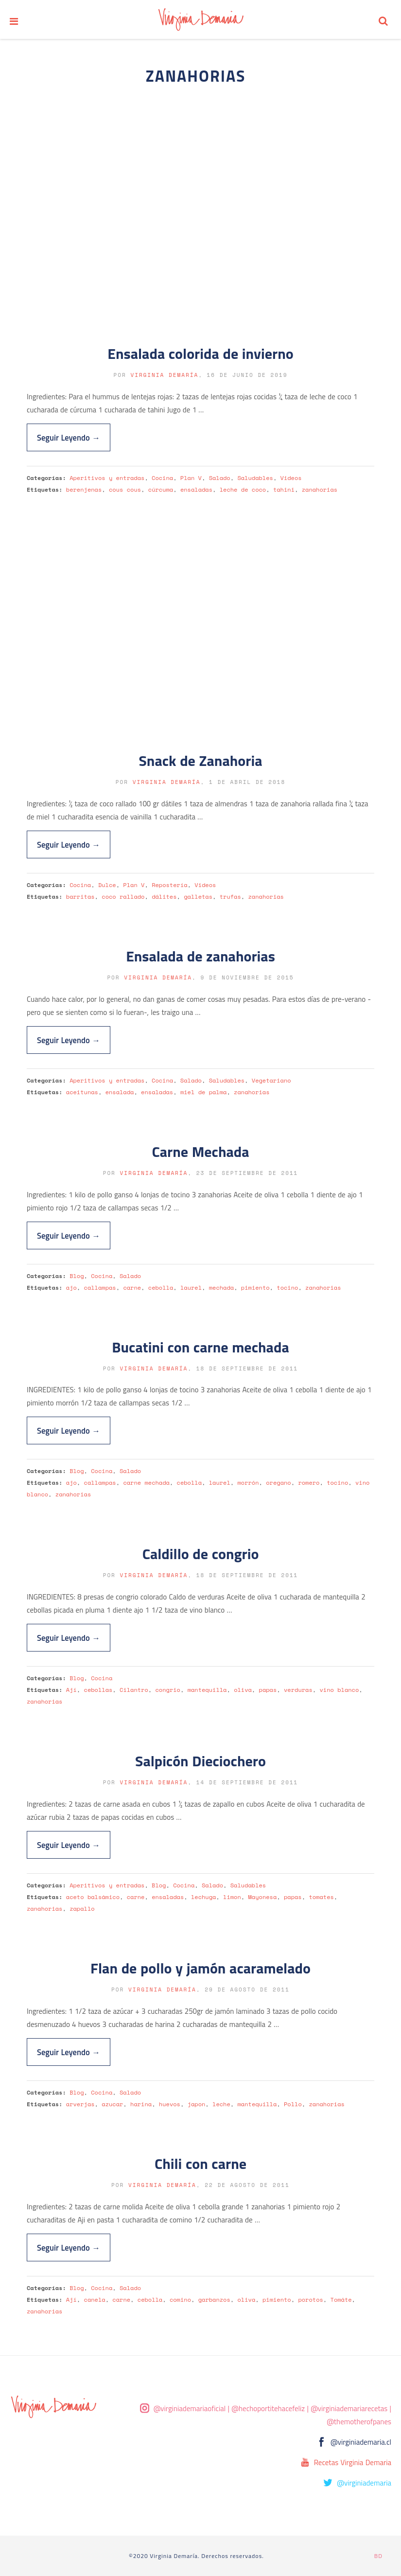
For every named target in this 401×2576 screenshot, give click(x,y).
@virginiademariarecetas (349, 2408)
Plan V (191, 478)
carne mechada (146, 1482)
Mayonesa (262, 1897)
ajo (71, 1287)
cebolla (160, 1287)
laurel (191, 1287)
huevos (169, 2104)
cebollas (98, 1690)
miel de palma (203, 1092)
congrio (168, 1690)
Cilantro (134, 1690)
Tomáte (341, 2299)
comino (180, 2299)
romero (308, 1482)
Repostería (169, 885)
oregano (278, 1482)
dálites (164, 896)
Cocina (162, 478)
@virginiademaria (364, 2482)
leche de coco (243, 489)
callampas (100, 1287)
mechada (221, 1287)
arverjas (80, 2104)
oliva (243, 1690)
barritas (80, 896)
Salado (219, 478)
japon (197, 2104)
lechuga (203, 1897)
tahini (284, 489)
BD (378, 2555)
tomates (321, 1897)
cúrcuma (160, 489)
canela (94, 2299)
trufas (230, 896)
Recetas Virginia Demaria (352, 2462)
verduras (298, 1690)
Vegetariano (271, 1080)
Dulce (107, 885)
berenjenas (84, 489)
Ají (71, 1690)
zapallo (82, 1908)
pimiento (255, 1287)
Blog (77, 1276)
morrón (248, 1482)
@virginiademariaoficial (190, 2408)
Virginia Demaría (164, 375)
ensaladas (196, 489)
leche (221, 2104)
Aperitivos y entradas (107, 478)
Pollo (293, 2104)
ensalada (119, 1092)
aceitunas (82, 1092)
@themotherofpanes (359, 2421)
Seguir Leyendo (68, 437)
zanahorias (319, 489)
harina (141, 2104)
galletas (198, 896)
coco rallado (123, 896)
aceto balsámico (93, 1897)
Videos (291, 478)
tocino (287, 1287)
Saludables (255, 478)
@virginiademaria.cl (361, 2442)
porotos (310, 2299)
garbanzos (214, 2299)
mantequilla (207, 1690)
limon (232, 1897)
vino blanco (339, 1690)
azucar (112, 2104)
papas (268, 1690)
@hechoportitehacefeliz (268, 2408)
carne (132, 1287)
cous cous (125, 489)
